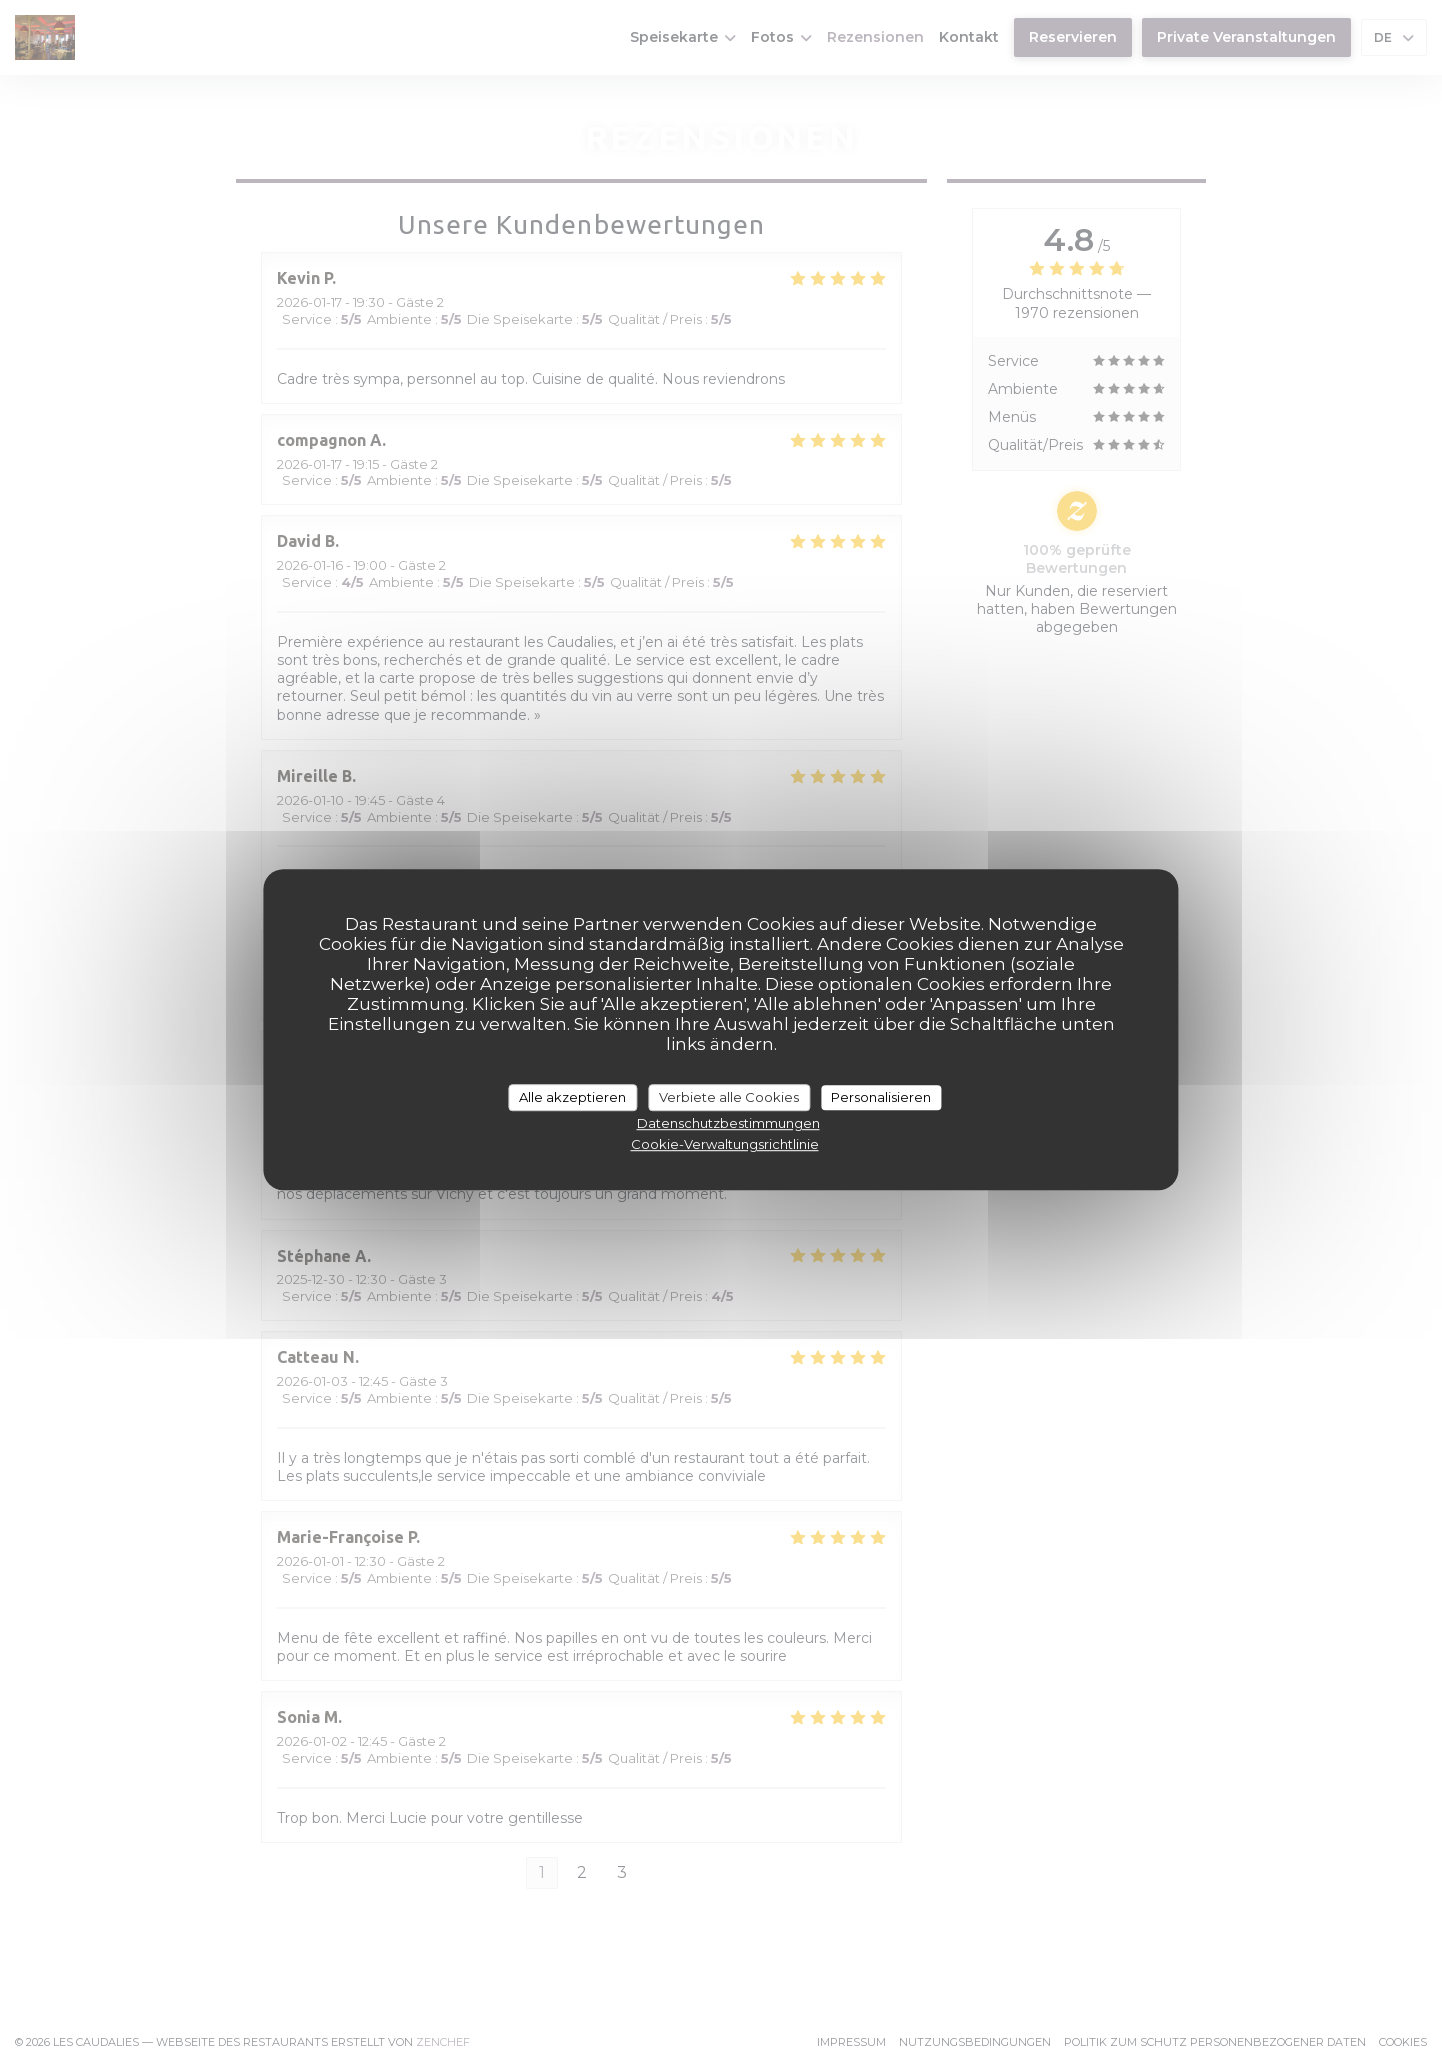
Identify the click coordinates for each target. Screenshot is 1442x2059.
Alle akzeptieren (572, 1097)
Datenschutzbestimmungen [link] (728, 1123)
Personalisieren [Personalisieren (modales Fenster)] (881, 1097)
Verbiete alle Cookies (729, 1097)
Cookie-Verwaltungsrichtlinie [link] (725, 1144)
